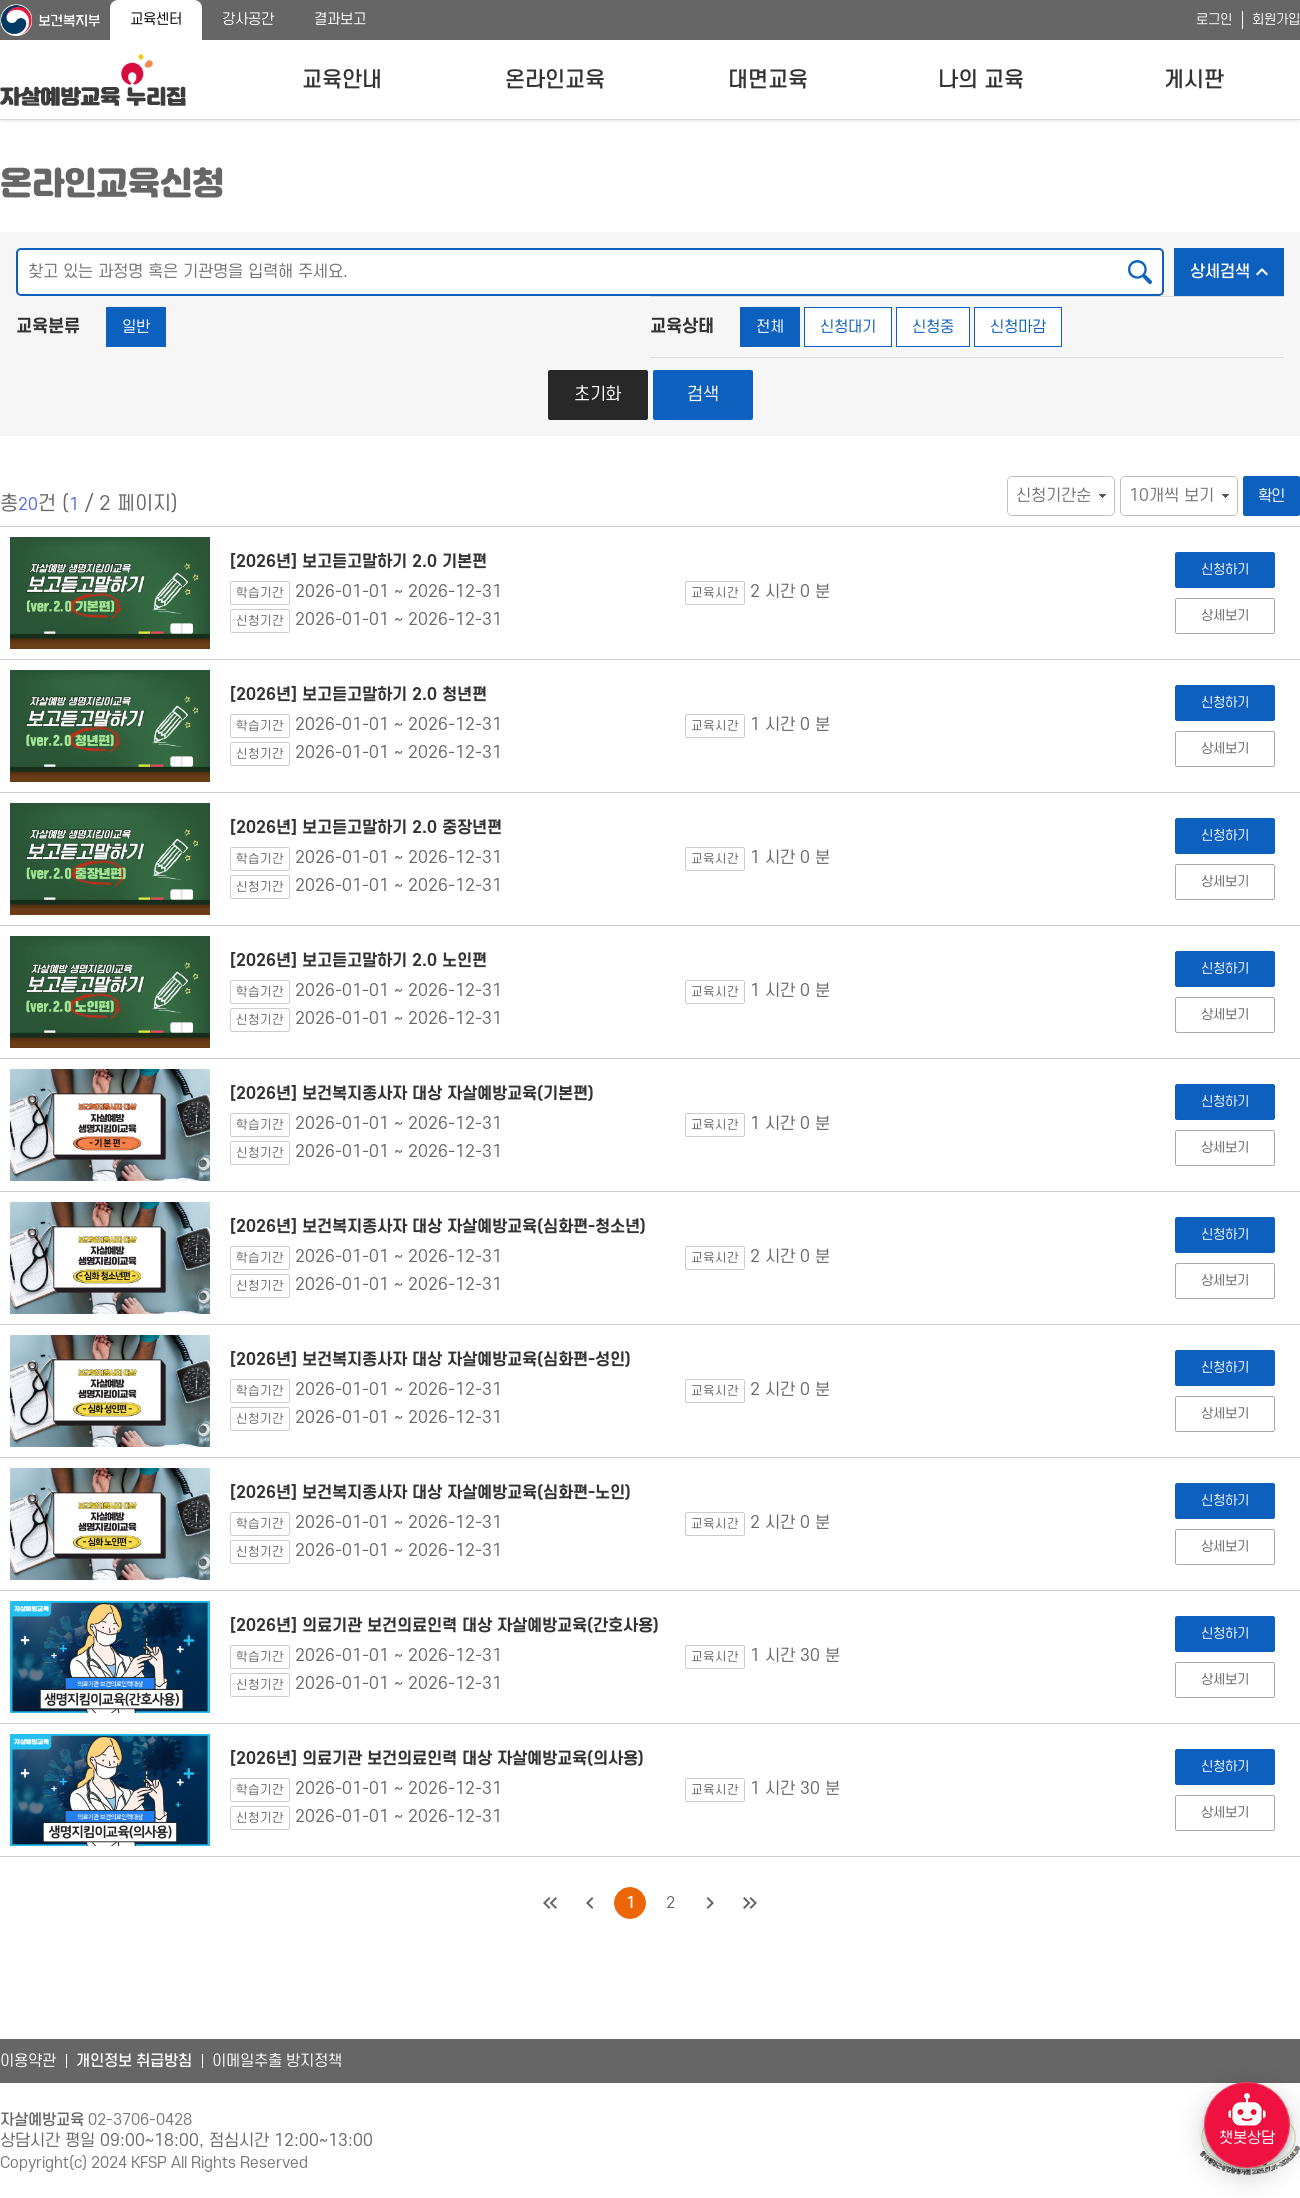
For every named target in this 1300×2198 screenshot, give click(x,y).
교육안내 (342, 80)
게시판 (1194, 80)
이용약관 (28, 2061)
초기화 (597, 394)
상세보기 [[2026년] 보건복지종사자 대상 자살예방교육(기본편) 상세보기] (1224, 1147)
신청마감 (1018, 327)
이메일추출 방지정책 (277, 2061)
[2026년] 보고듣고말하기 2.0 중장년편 (366, 828)
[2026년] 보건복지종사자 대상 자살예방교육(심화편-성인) (430, 1360)
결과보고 (340, 19)
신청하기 (1224, 569)
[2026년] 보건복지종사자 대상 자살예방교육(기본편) (412, 1094)
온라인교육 (555, 80)
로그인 (1214, 19)
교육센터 (156, 19)
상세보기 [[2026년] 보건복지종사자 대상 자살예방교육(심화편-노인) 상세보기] (1224, 1546)
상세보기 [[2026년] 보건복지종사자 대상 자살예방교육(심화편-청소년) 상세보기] (1224, 1280)
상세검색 (1237, 266)
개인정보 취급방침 (134, 2061)
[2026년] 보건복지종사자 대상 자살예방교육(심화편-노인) (430, 1493)
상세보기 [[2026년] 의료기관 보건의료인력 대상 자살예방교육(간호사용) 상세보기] (1224, 1679)
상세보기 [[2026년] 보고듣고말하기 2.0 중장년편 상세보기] (1224, 881)
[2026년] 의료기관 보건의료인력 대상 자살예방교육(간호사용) (444, 1626)
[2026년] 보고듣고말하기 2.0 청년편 (358, 695)
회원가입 (1276, 19)
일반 (136, 327)
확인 (1272, 496)
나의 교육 (981, 80)
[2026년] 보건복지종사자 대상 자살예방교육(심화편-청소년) (438, 1227)
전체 (770, 327)
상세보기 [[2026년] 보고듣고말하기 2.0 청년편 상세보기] (1224, 748)
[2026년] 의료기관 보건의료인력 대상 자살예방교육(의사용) (437, 1759)
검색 (703, 394)
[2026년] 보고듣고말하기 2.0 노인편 (358, 961)
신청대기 (848, 327)
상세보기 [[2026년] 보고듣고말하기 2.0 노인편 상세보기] (1224, 1014)
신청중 (933, 327)
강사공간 (248, 19)
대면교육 (768, 80)
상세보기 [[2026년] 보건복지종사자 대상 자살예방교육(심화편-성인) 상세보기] (1224, 1413)
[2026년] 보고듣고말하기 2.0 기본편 (358, 562)
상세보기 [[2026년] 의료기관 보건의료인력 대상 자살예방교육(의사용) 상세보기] (1224, 1812)
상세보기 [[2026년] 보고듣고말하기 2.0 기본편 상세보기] (1224, 615)
